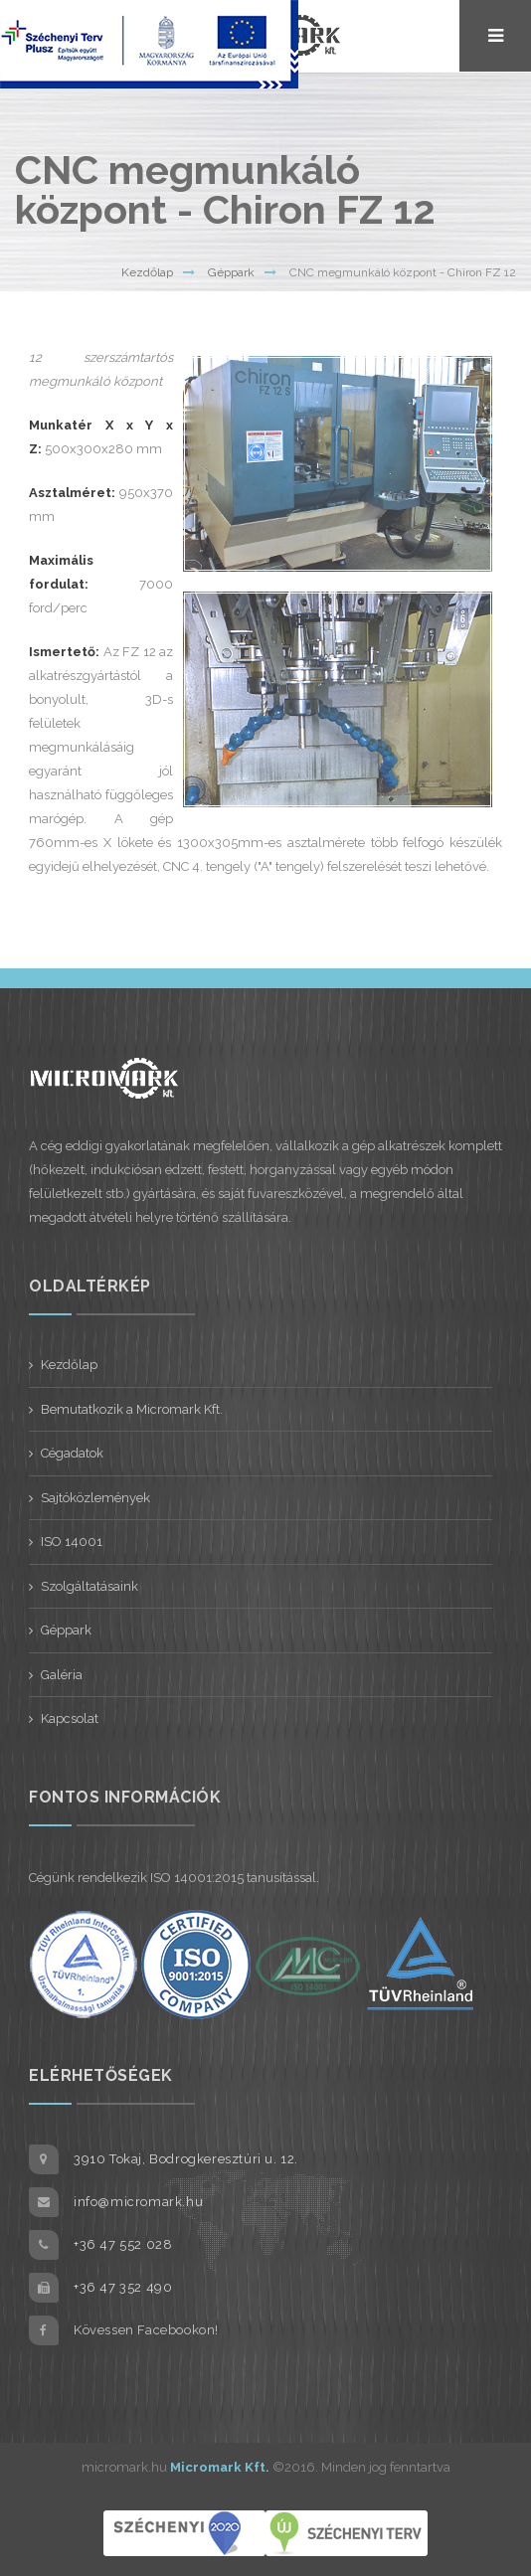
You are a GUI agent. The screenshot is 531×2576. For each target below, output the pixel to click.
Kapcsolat (69, 1718)
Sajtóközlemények (95, 1497)
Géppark (231, 272)
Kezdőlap (147, 272)
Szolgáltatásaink (89, 1586)
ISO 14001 (71, 1541)
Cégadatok (72, 1453)
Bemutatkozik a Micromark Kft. (132, 1409)
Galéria (62, 1674)
